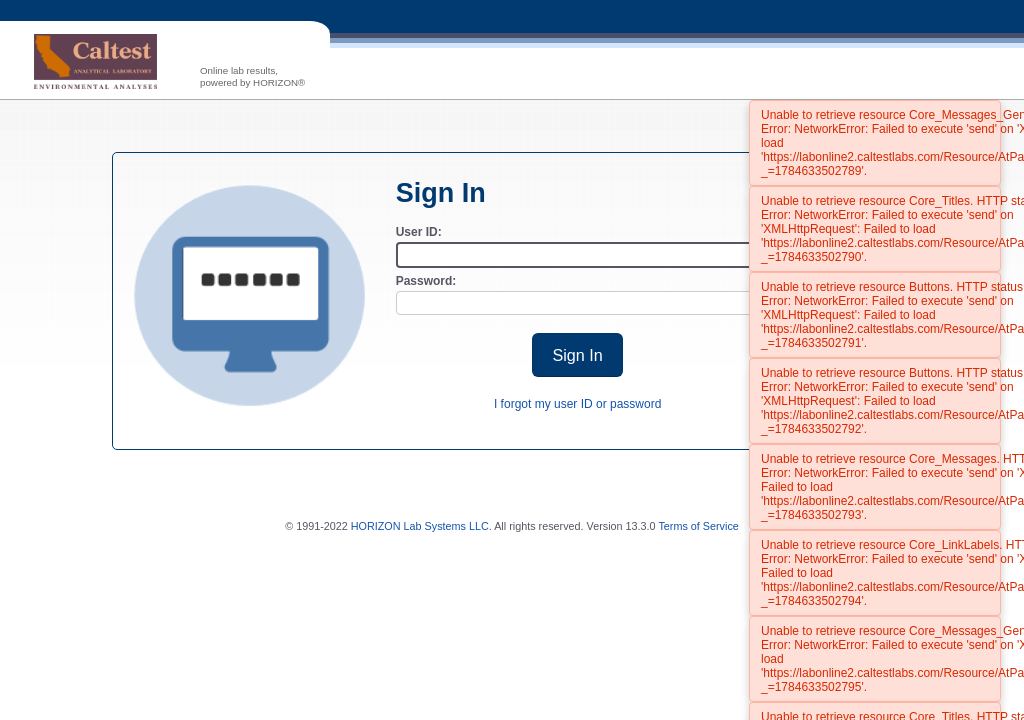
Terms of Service (698, 526)
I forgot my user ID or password (577, 404)
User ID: (419, 232)
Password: (426, 281)
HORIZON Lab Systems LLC (420, 526)
